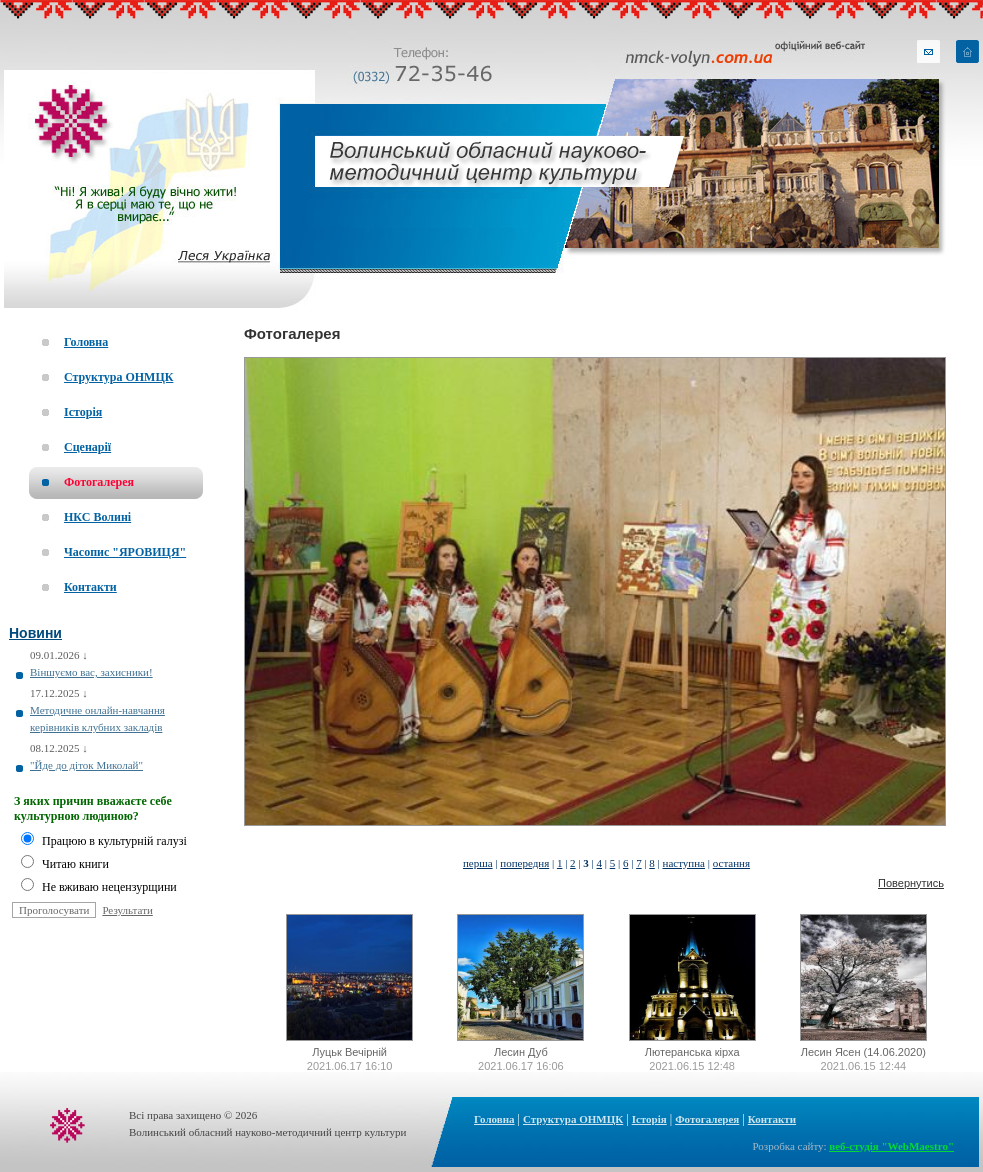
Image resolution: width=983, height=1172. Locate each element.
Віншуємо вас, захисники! (91, 672)
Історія (649, 1119)
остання (731, 863)
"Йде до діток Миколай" (86, 765)
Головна (494, 1119)
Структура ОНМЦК (573, 1119)
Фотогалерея (292, 333)
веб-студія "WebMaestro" (891, 1146)
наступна (684, 863)
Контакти (772, 1119)
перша (478, 863)
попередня (524, 863)
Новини (35, 633)
